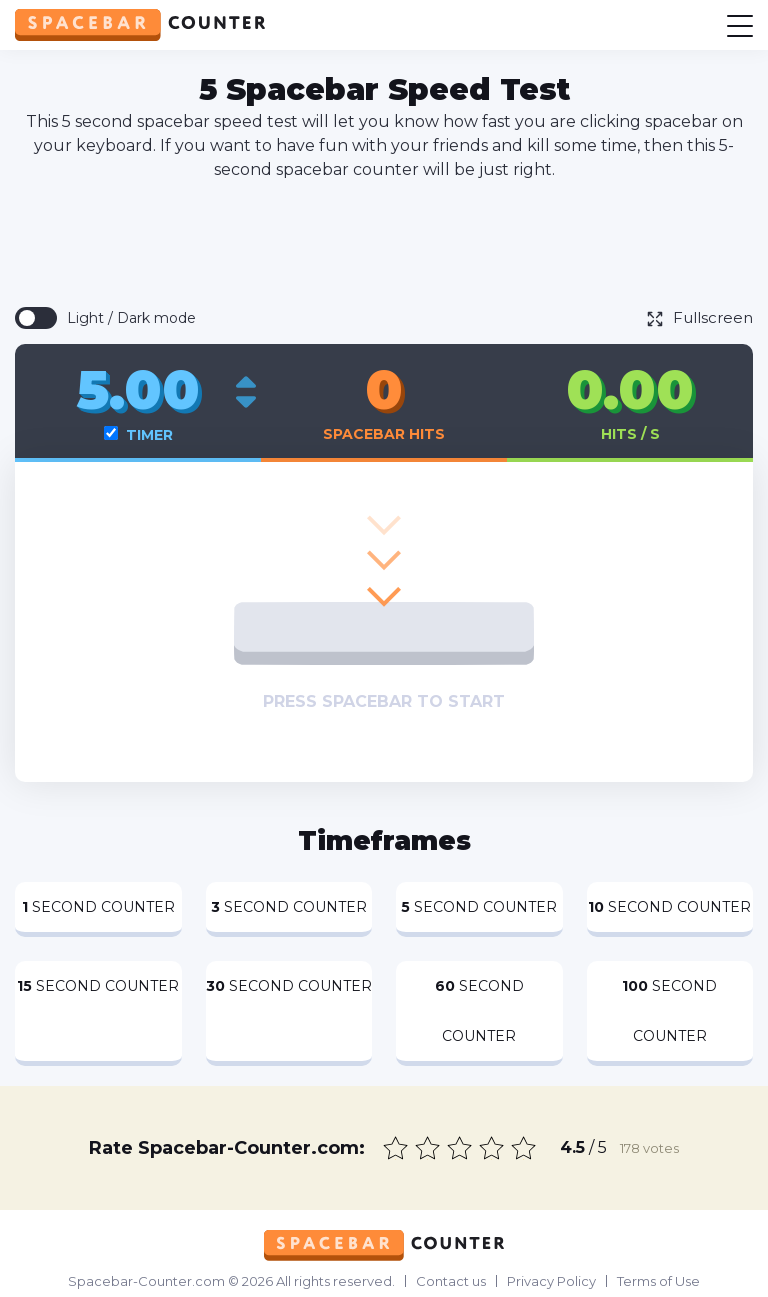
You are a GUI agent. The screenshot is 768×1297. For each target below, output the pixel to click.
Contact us (451, 1281)
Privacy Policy (551, 1281)
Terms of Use (658, 1281)
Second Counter (98, 907)
